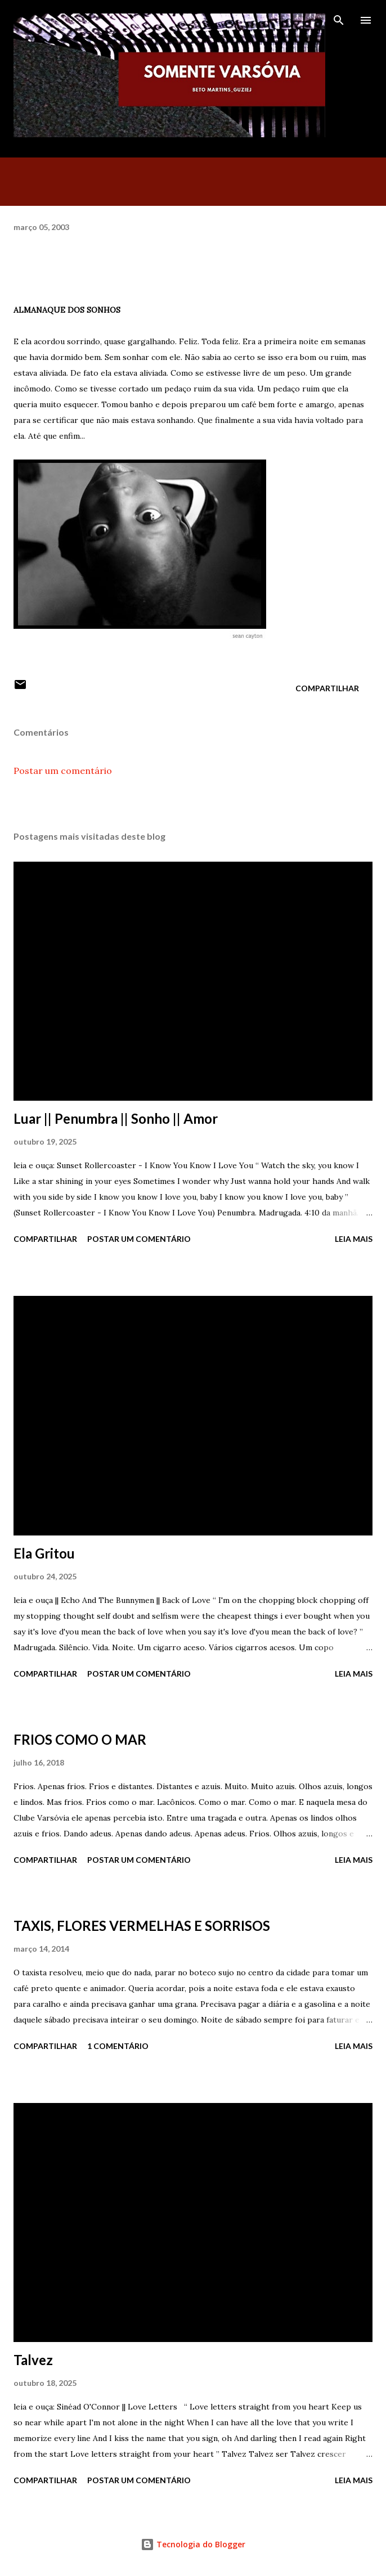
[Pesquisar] (338, 20)
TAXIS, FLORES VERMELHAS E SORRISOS (142, 1925)
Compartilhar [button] (327, 688)
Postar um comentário (63, 770)
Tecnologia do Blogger (193, 2544)
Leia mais (353, 1239)
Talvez (33, 2360)
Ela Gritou (44, 1553)
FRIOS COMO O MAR (80, 1739)
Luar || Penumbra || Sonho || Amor (116, 1118)
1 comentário (118, 2046)
